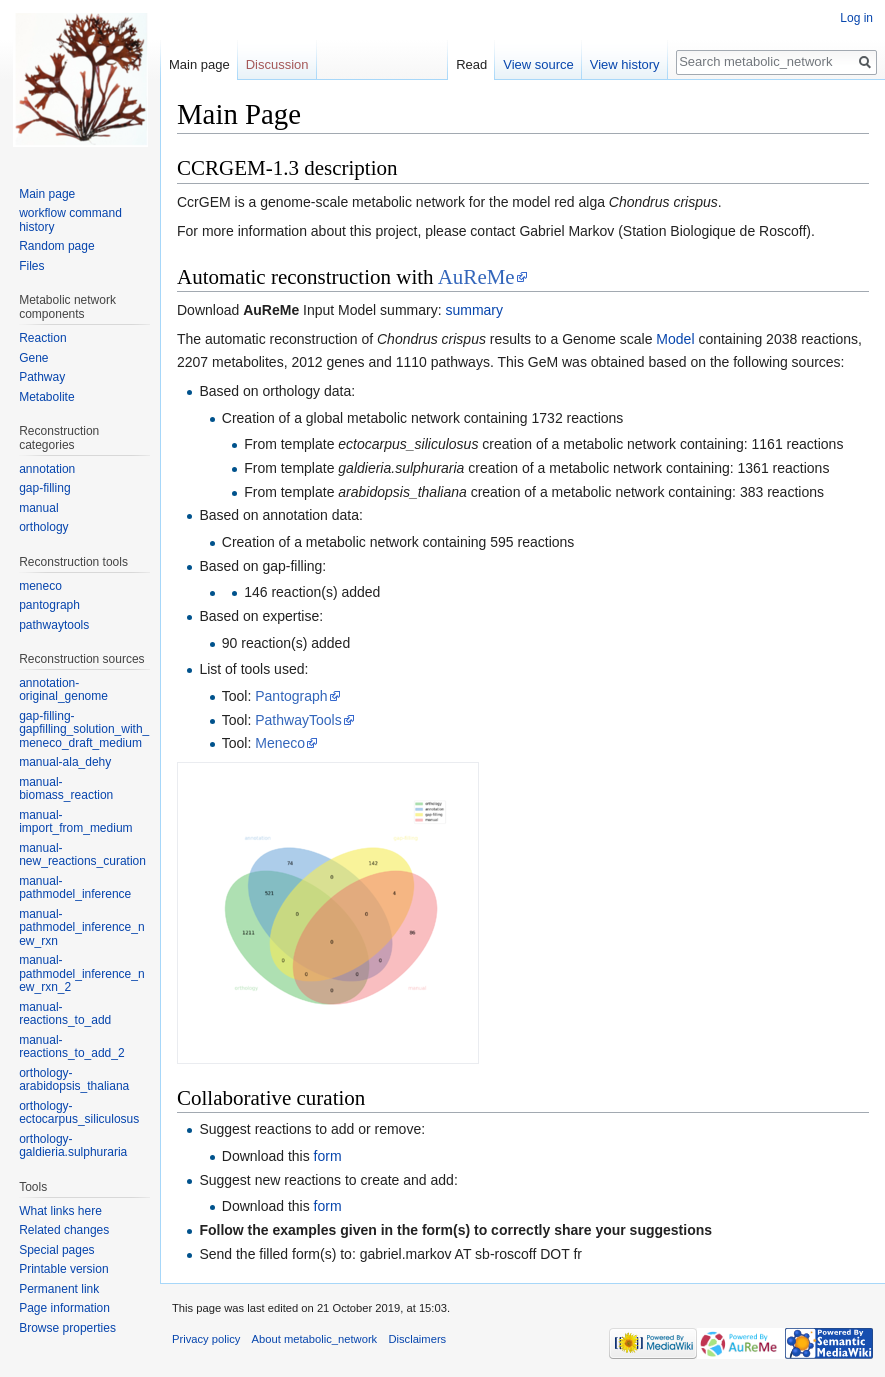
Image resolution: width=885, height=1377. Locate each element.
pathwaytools (54, 625)
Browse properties (67, 1328)
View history (625, 64)
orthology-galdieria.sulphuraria (73, 1146)
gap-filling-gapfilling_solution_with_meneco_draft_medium (84, 729)
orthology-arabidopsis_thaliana (74, 1080)
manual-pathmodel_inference (75, 888)
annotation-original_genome (63, 690)
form (328, 1156)
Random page (56, 246)
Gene (33, 358)
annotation (47, 469)
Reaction (42, 338)
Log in (856, 18)
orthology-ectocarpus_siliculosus (79, 1113)
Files (31, 266)
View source (538, 64)
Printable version (63, 1269)
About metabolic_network (315, 1339)
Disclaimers (417, 1339)
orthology (43, 527)
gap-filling (44, 488)
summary (474, 310)
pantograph (49, 605)
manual (38, 508)
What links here (60, 1211)
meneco (40, 586)
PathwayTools (298, 720)
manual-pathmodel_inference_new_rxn (81, 927)
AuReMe (476, 277)
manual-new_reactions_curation (82, 855)
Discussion (277, 64)
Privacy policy (206, 1339)
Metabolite (46, 397)
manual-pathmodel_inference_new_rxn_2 (81, 973)
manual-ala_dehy (65, 762)
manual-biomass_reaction (66, 789)
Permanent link (59, 1289)
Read (471, 64)
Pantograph (291, 696)
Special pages (56, 1250)
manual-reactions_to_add (65, 1014)
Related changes (64, 1230)
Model (675, 339)
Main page (199, 64)
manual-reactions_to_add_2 (71, 1047)
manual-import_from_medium (75, 822)
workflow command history (70, 220)
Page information (64, 1308)
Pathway (42, 377)
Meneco (280, 743)
